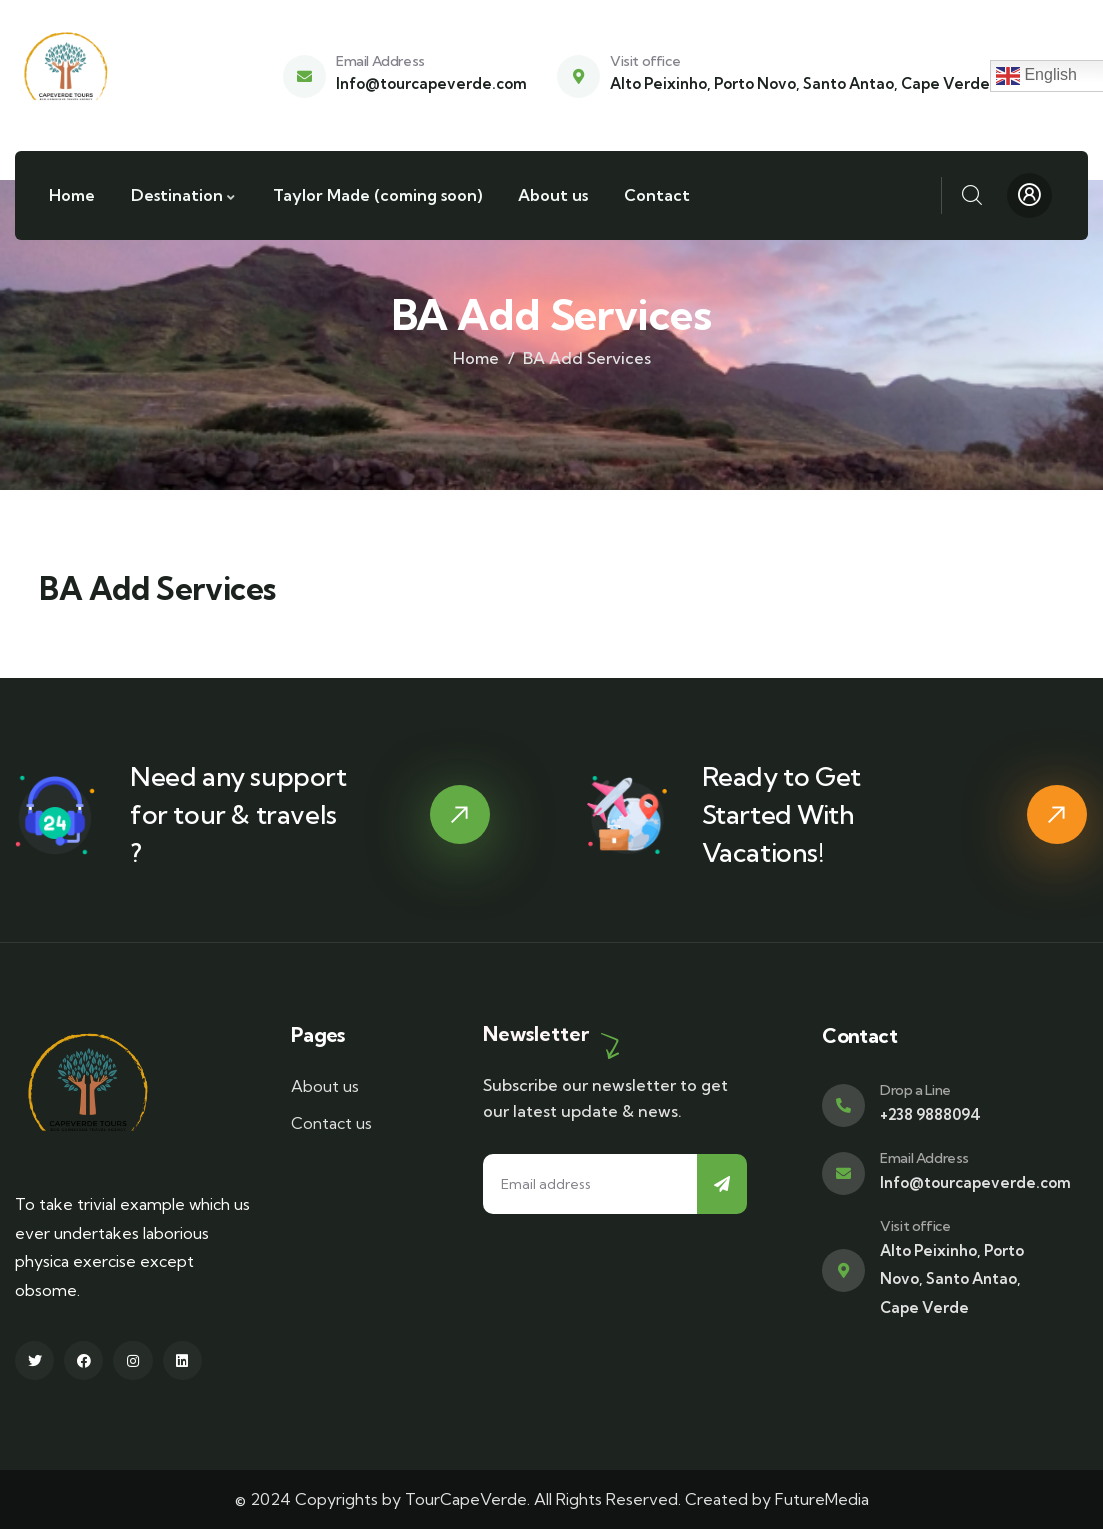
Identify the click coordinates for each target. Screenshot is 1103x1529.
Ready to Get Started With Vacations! (781, 814)
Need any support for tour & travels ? (238, 814)
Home (476, 358)
